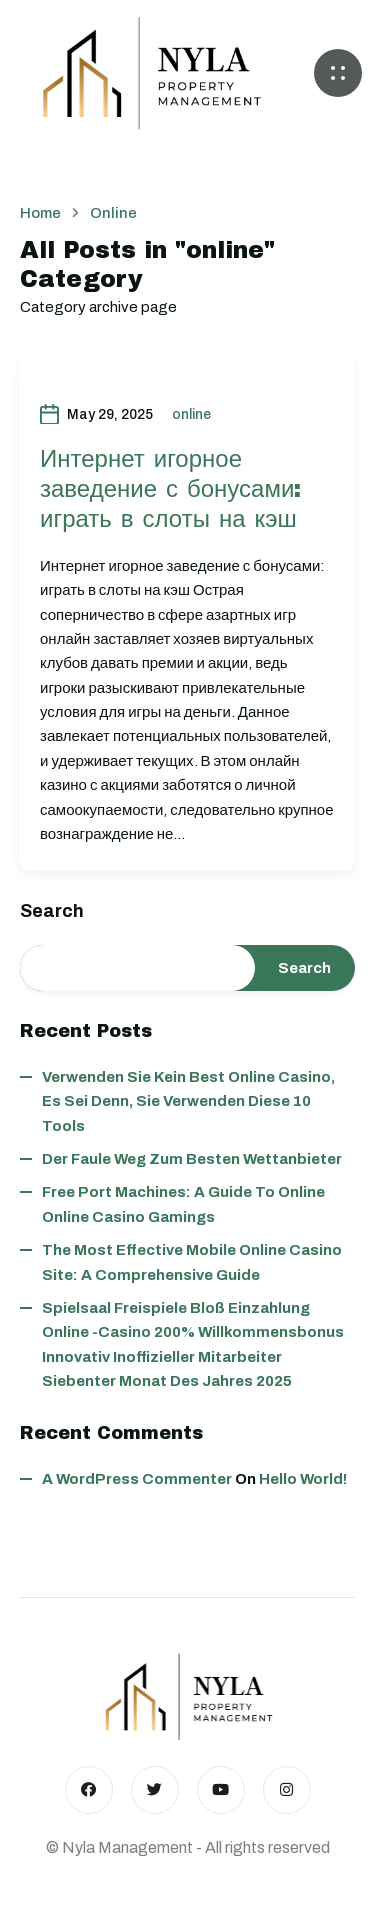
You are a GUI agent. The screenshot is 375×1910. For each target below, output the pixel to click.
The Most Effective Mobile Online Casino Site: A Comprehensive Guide (192, 1262)
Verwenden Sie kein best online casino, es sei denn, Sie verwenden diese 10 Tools (188, 1101)
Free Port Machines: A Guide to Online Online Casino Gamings (183, 1204)
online (191, 414)
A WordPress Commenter (137, 1479)
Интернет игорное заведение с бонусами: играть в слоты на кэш (170, 489)
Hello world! (303, 1479)
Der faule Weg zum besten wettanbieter (192, 1159)
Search (52, 911)
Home (40, 213)
